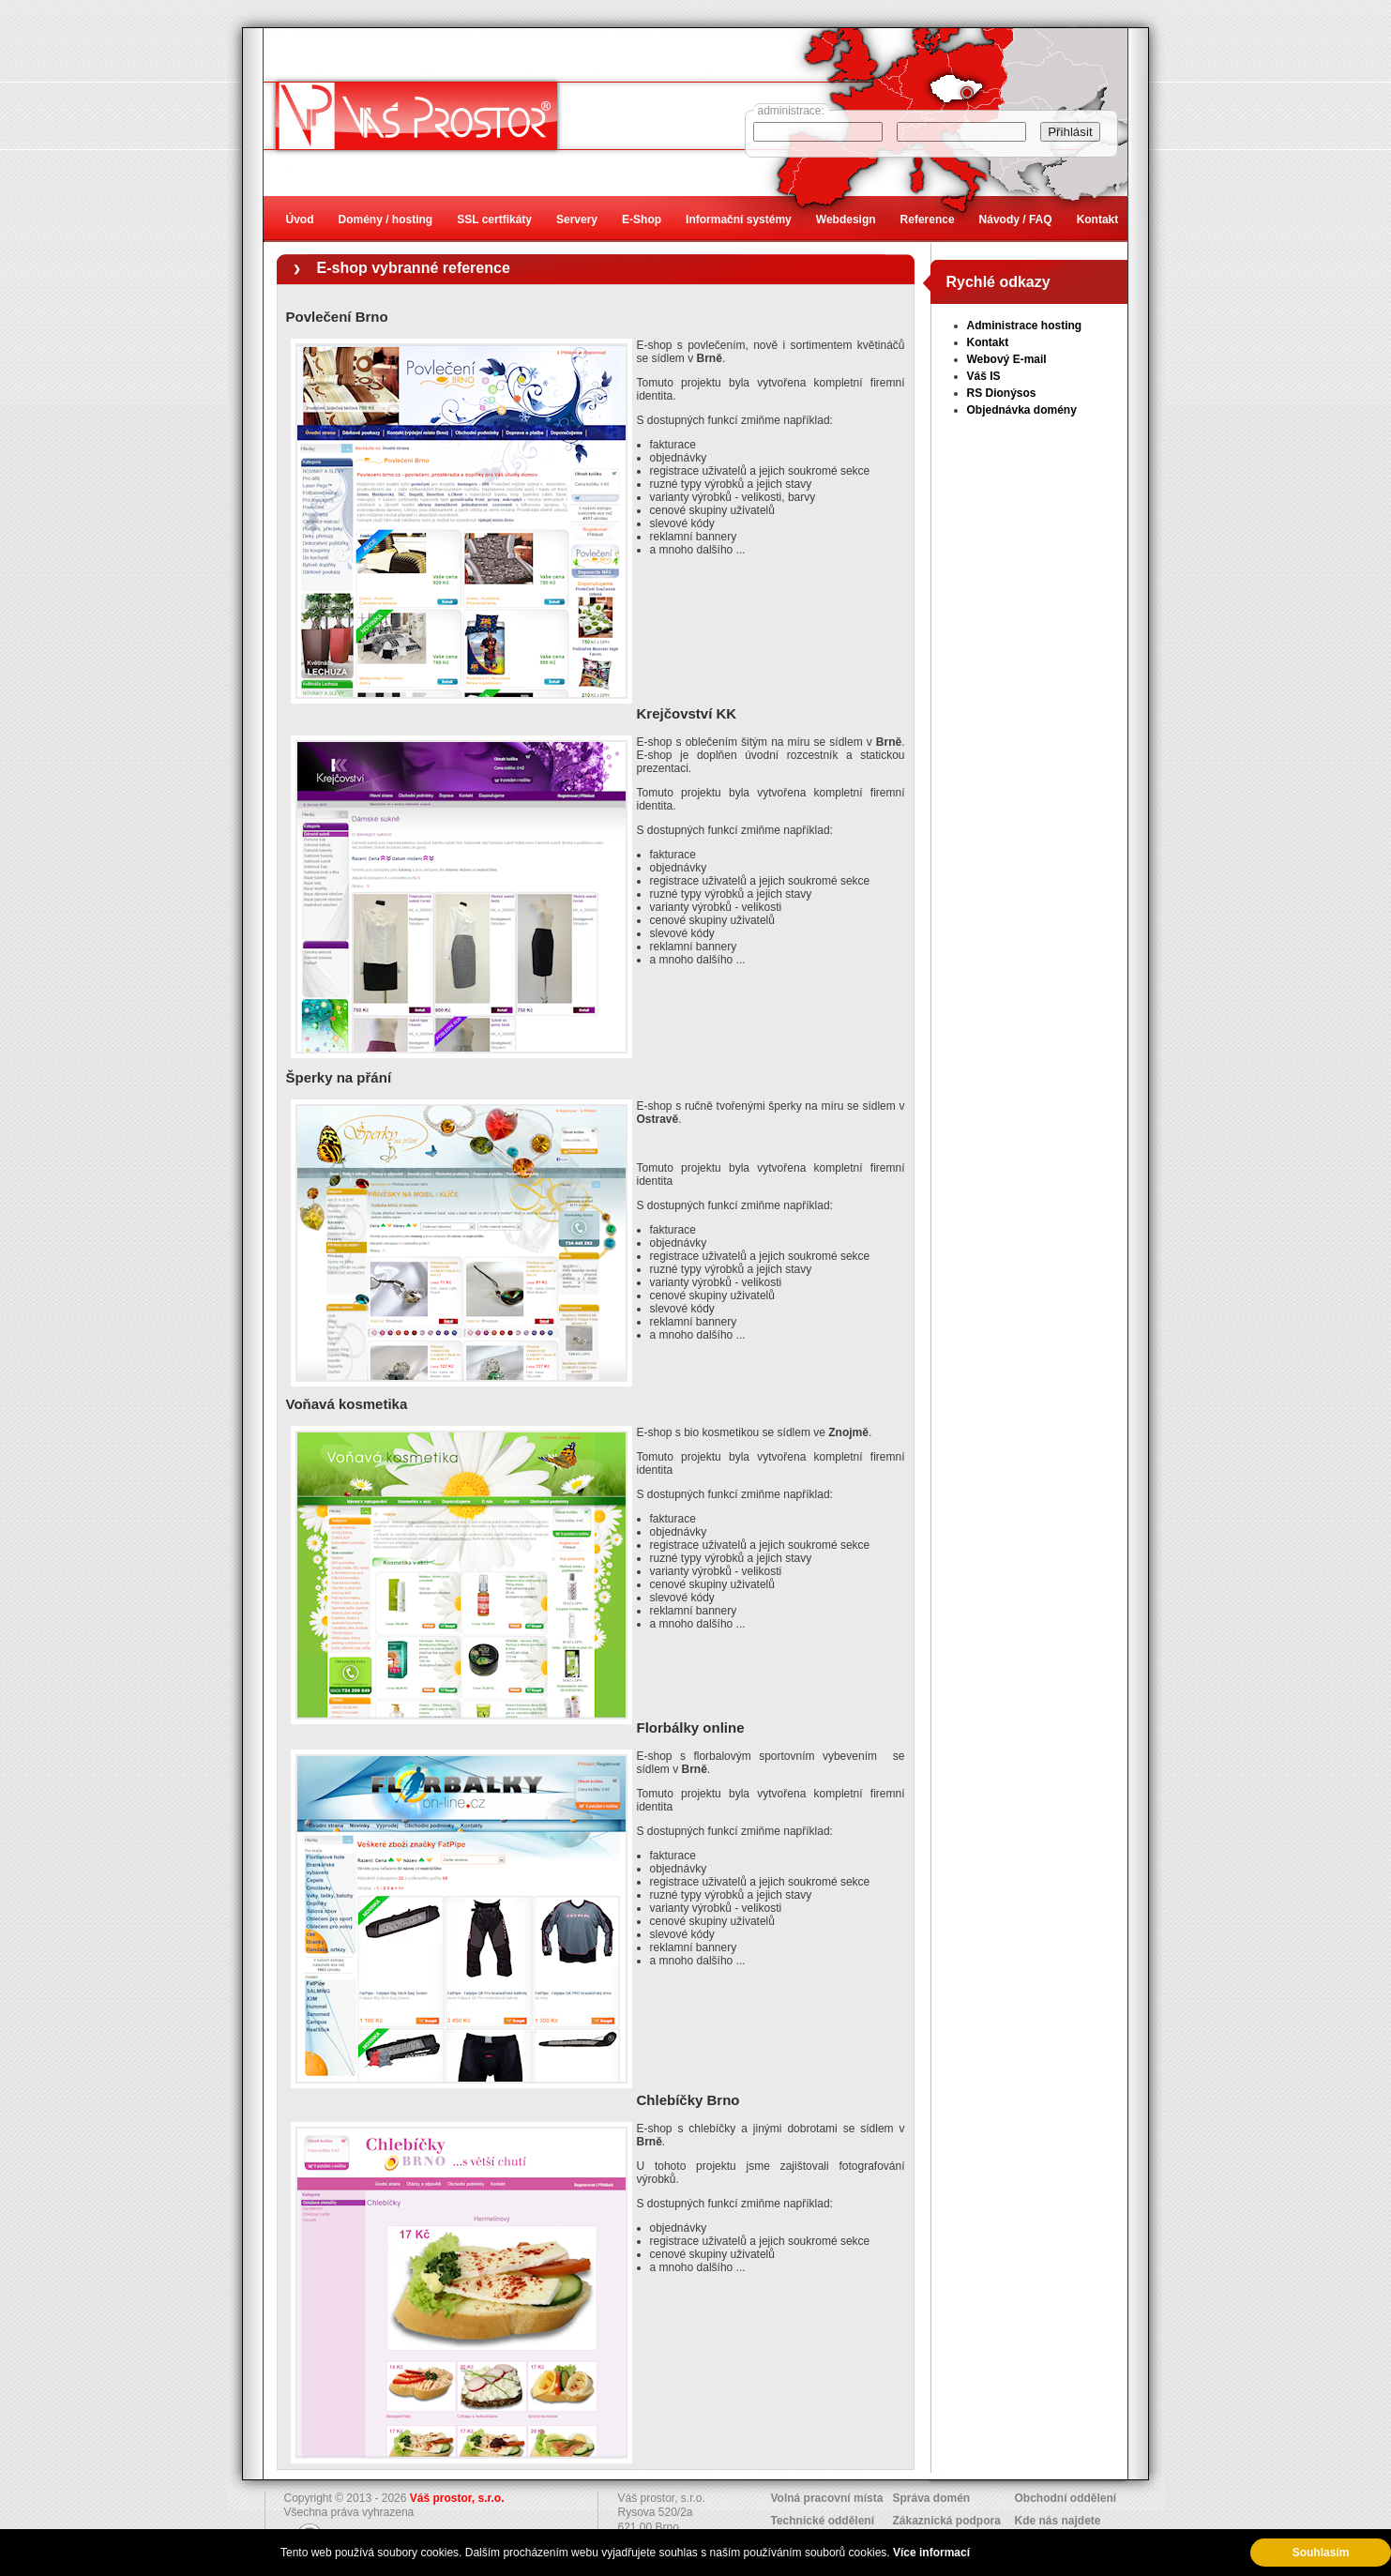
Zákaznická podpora (947, 2520)
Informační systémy (739, 219)
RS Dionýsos (1001, 393)
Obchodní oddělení (1066, 2498)
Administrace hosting (1024, 325)
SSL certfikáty (494, 219)
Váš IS (984, 376)
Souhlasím (1321, 2552)
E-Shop (641, 219)
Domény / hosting (386, 219)
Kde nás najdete (1058, 2520)
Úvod (300, 219)
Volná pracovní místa (827, 2498)
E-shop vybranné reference (413, 268)
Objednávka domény (1022, 410)
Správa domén (932, 2498)
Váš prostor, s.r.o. (457, 2498)
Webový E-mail (1007, 359)
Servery (576, 219)
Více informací (931, 2552)
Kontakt (988, 342)
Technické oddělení (822, 2520)
